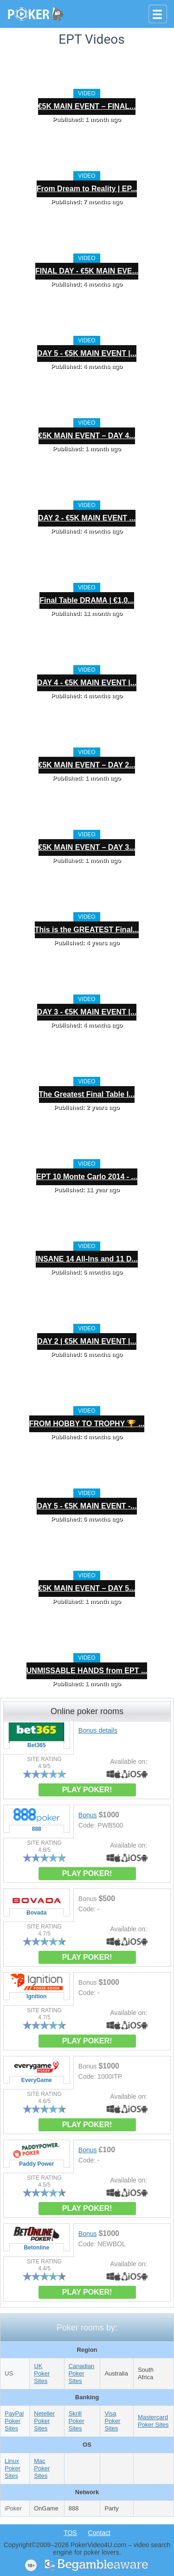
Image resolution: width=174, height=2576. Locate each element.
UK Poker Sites (42, 2373)
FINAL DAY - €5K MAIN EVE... (86, 271)
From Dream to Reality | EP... (87, 189)
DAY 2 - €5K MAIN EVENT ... (86, 518)
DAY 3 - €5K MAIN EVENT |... (86, 1012)
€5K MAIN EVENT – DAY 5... (87, 1588)
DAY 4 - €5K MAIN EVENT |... (86, 683)
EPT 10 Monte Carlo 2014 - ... (86, 1177)
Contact (99, 2532)
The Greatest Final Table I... (87, 1094)
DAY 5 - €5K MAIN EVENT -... (86, 1506)
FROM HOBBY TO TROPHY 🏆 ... (86, 1424)
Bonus (87, 1815)
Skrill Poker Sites (76, 2421)
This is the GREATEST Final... (87, 930)
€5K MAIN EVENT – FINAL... (87, 106)
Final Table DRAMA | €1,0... (86, 600)
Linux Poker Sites (12, 2468)
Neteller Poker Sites (44, 2421)
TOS (70, 2532)
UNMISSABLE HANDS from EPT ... (86, 1671)
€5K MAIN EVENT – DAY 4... (87, 436)
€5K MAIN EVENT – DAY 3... (87, 847)
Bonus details (97, 1730)
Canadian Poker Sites (82, 2373)
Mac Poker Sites (42, 2468)
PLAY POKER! (87, 1790)
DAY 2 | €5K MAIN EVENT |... (86, 1341)
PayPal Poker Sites (14, 2421)
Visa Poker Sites (112, 2421)
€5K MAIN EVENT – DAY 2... (87, 765)
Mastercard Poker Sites (153, 2421)
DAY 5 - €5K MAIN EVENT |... (86, 353)
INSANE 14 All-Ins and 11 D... (87, 1259)
